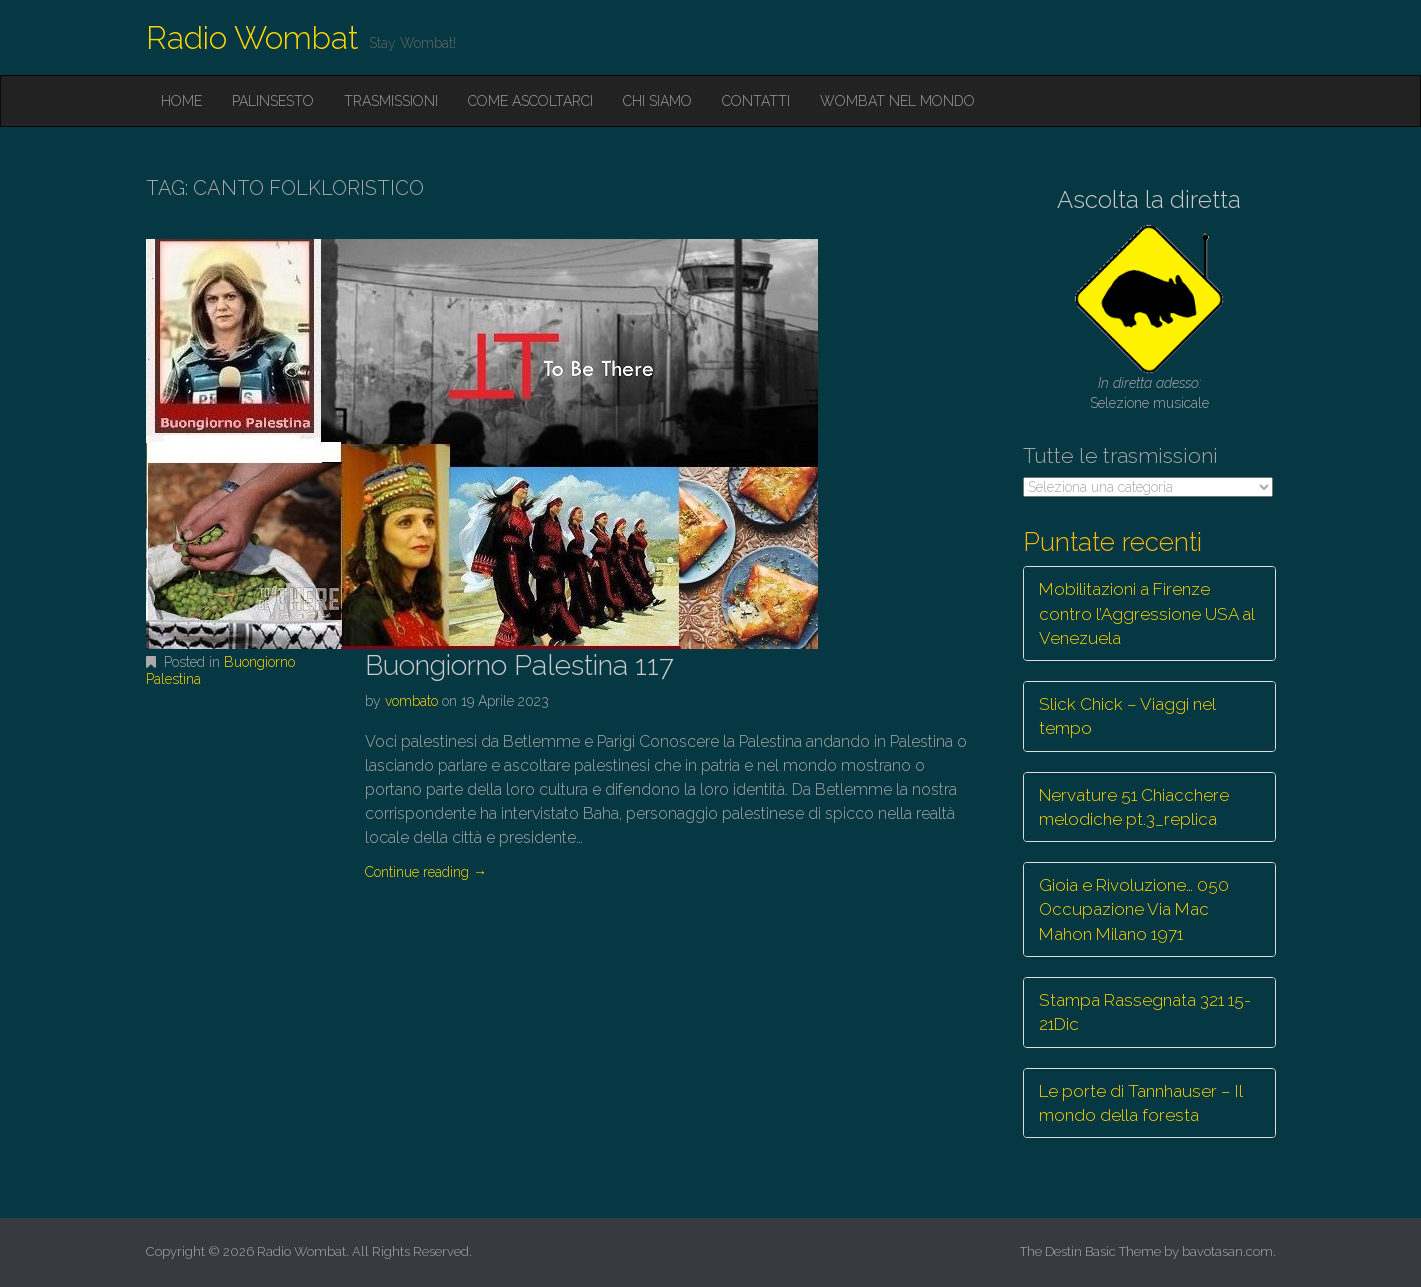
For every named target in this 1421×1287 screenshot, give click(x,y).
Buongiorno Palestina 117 (519, 665)
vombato (411, 701)
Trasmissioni (391, 101)
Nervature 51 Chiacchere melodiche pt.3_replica (1134, 807)
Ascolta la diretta (1149, 199)
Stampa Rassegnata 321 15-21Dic (1145, 1012)
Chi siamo (657, 101)
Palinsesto (273, 101)
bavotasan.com (1227, 1251)
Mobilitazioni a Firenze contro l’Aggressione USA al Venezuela (1147, 613)
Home (181, 101)
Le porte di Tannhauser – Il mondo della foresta (1141, 1103)
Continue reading (426, 872)
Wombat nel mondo (897, 101)
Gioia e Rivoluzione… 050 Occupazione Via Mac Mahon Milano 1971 (1134, 909)
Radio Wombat (252, 37)
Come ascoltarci (530, 101)
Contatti (756, 101)
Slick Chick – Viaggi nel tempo (1127, 716)
